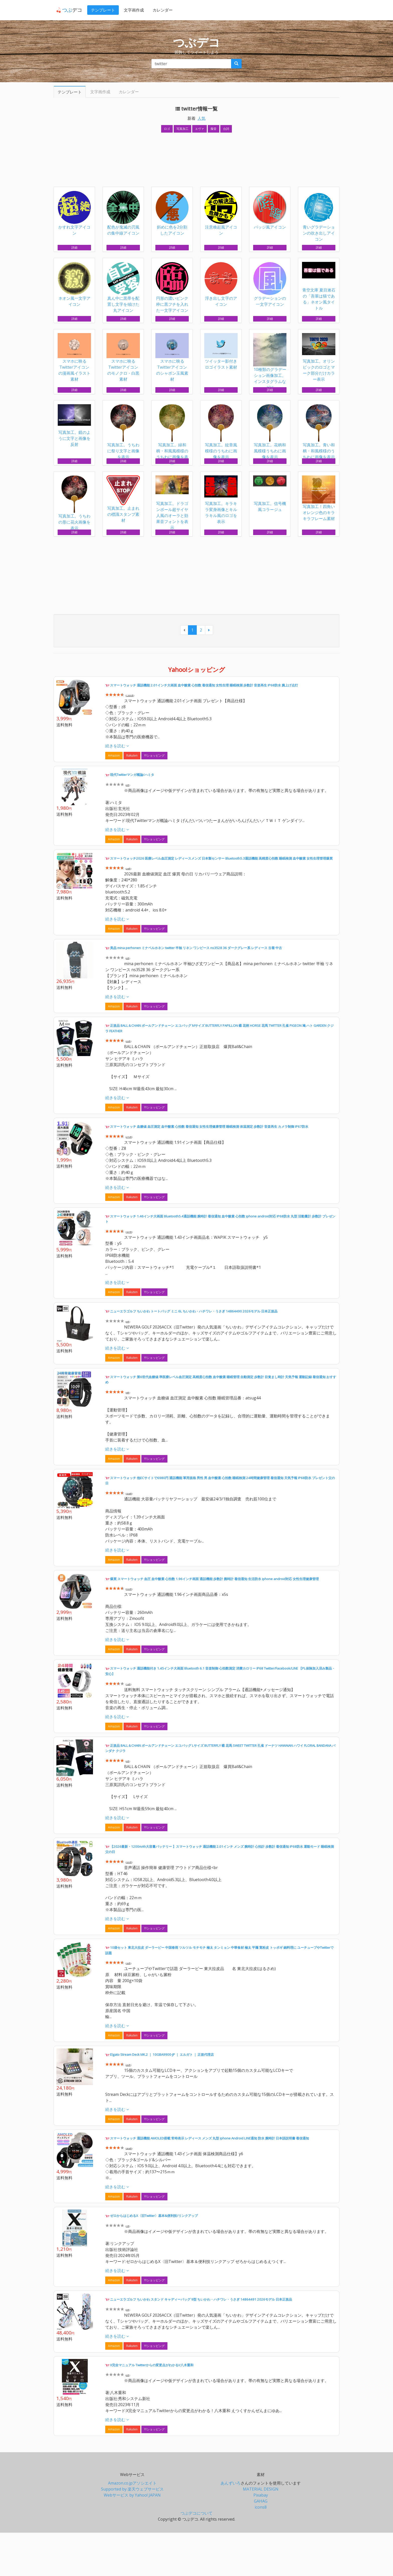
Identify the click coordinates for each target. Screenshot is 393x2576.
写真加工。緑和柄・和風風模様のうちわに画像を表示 (172, 435)
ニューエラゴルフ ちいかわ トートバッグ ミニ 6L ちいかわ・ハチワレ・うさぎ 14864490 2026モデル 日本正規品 (220, 1335)
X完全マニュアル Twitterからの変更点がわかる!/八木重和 (166, 2408)
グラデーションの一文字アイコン (269, 284)
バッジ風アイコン (269, 210)
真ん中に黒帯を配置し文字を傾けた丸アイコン (123, 287)
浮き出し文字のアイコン (221, 284)
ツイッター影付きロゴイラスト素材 (221, 351)
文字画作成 (131, 10)
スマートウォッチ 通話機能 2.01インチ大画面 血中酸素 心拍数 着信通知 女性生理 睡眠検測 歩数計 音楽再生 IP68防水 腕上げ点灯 (217, 687)
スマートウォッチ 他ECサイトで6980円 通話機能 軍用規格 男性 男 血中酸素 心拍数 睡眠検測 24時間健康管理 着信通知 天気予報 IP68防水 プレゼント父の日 (218, 1507)
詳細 (74, 247)
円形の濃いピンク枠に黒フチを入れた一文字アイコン (172, 287)
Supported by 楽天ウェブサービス (132, 2532)
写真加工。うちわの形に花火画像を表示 (74, 503)
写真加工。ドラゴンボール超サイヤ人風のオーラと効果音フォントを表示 (172, 502)
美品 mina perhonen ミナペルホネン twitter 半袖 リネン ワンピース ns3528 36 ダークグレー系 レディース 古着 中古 (218, 961)
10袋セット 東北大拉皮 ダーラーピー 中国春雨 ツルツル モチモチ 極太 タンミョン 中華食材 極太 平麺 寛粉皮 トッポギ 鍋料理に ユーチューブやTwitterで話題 (218, 1982)
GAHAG (260, 2544)
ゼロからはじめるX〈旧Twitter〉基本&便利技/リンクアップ (169, 2253)
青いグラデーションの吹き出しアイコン (318, 216)
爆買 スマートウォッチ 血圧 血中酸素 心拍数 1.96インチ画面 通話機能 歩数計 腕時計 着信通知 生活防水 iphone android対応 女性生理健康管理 (213, 1608)
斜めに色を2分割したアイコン (172, 213)
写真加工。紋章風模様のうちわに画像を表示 (221, 432)
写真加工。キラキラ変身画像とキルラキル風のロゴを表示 (221, 499)
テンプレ (70, 92)
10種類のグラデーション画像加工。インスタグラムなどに (269, 361)
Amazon (114, 761)
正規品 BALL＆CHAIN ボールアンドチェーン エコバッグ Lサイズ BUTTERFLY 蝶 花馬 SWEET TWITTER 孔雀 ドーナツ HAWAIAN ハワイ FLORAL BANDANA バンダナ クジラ (218, 1780)
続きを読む (117, 751)
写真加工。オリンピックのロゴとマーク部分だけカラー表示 (318, 357)
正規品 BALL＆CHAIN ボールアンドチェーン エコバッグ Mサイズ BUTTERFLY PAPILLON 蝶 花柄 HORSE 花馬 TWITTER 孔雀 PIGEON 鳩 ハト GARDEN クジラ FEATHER (220, 1044)
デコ (67, 10)
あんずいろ (231, 2526)
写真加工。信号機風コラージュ (269, 493)
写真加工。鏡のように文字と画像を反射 (74, 425)
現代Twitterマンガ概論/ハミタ (139, 780)
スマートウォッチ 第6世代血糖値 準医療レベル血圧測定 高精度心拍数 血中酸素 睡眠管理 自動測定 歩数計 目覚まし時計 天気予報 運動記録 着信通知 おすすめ (220, 1406)
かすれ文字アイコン (74, 213)
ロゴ (167, 129)
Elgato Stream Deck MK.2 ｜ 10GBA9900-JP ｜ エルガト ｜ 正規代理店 (180, 2087)
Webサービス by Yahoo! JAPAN (132, 2538)
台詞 (226, 129)
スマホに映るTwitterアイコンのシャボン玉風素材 (172, 357)
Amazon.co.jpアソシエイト (132, 2526)
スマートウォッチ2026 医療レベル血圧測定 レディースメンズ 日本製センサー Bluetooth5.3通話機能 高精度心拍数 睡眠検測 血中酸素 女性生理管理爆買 (220, 866)
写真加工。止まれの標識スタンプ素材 (123, 499)
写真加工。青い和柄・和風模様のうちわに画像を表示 (318, 432)
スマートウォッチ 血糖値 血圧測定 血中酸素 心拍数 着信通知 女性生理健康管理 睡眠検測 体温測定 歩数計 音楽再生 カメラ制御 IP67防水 (220, 1145)
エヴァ (199, 129)
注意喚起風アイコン (221, 213)
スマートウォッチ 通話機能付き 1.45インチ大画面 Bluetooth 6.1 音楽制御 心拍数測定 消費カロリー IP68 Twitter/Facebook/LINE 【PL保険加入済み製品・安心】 (214, 1703)
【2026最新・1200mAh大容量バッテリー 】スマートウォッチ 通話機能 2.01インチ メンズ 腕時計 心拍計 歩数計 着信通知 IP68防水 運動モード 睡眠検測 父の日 (219, 1881)
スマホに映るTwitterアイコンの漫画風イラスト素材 (74, 357)
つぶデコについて (196, 2556)
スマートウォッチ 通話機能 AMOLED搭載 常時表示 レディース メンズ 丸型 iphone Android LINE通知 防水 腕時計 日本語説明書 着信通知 (219, 2173)
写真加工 (182, 129)
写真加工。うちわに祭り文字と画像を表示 (123, 432)
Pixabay (260, 2538)
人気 (202, 118)
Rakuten (132, 761)
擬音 (214, 129)
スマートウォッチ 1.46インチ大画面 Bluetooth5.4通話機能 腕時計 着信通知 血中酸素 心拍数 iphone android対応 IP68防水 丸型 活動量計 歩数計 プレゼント (219, 1240)
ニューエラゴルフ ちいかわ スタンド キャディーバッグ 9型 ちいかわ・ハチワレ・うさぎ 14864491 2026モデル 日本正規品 (218, 2339)
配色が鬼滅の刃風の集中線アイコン (123, 213)
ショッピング (154, 761)
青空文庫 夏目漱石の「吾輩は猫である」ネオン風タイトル (318, 286)
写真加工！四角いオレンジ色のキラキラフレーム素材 (318, 498)
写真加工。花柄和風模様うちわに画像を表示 (269, 432)
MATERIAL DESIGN (260, 2532)
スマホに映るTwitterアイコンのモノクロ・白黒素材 (123, 357)
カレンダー (160, 10)
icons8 (261, 2550)
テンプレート (100, 10)
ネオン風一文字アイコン (74, 284)
